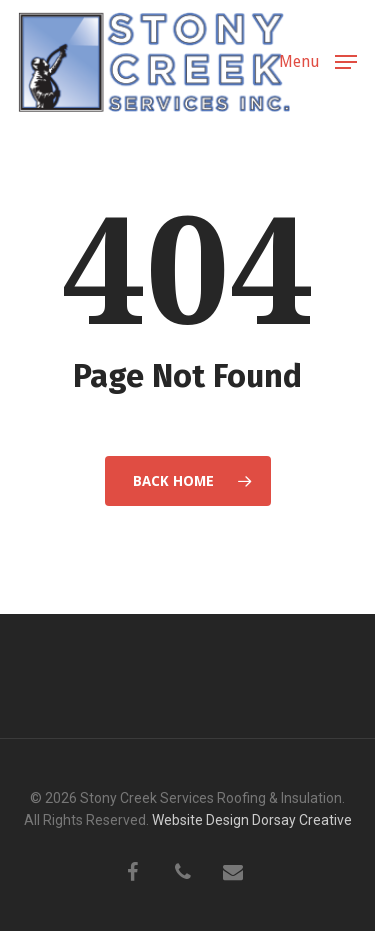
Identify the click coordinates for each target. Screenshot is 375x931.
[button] (318, 60)
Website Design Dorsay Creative (252, 820)
